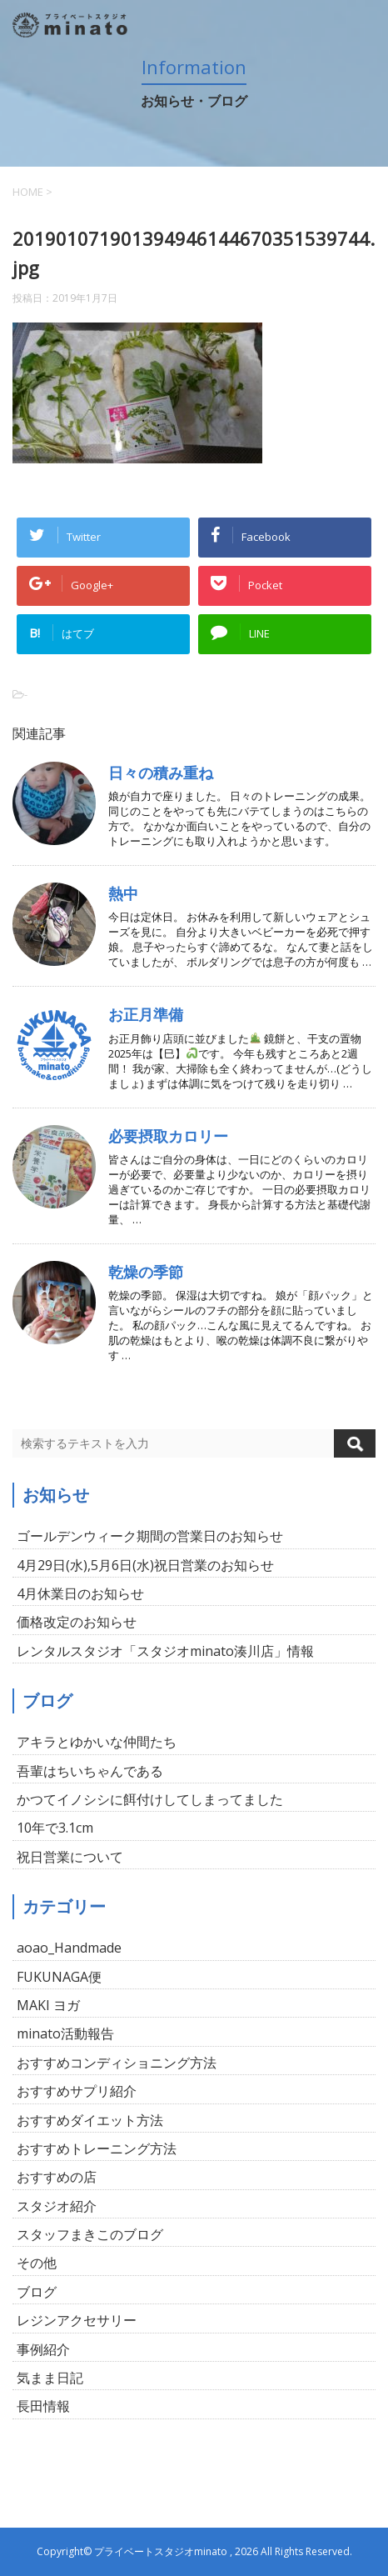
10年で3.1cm (55, 1827)
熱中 (123, 893)
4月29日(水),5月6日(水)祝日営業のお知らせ (145, 1565)
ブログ (37, 2292)
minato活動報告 (65, 2033)
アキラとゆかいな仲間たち (97, 1742)
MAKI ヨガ (48, 2005)
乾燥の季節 (145, 1272)
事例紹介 (43, 2349)
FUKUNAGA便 (59, 1977)
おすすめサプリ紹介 (77, 2091)
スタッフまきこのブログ (90, 2234)
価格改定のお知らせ (77, 1622)
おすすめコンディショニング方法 (116, 2062)
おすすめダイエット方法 (90, 2120)
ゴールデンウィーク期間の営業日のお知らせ (150, 1536)
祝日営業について (70, 1857)
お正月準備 (145, 1014)
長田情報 (43, 2406)
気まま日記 (50, 2377)
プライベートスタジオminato (160, 2551)
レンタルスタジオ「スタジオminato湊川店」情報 (165, 1651)
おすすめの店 (57, 2177)
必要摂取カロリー (168, 1136)
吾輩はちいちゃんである (90, 1771)
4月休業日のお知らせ (80, 1593)
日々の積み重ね (160, 773)
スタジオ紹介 (57, 2206)
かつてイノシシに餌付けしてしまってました (150, 1799)
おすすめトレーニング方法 (97, 2148)
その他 (37, 2262)
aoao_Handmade (69, 1947)
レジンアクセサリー (77, 2320)
